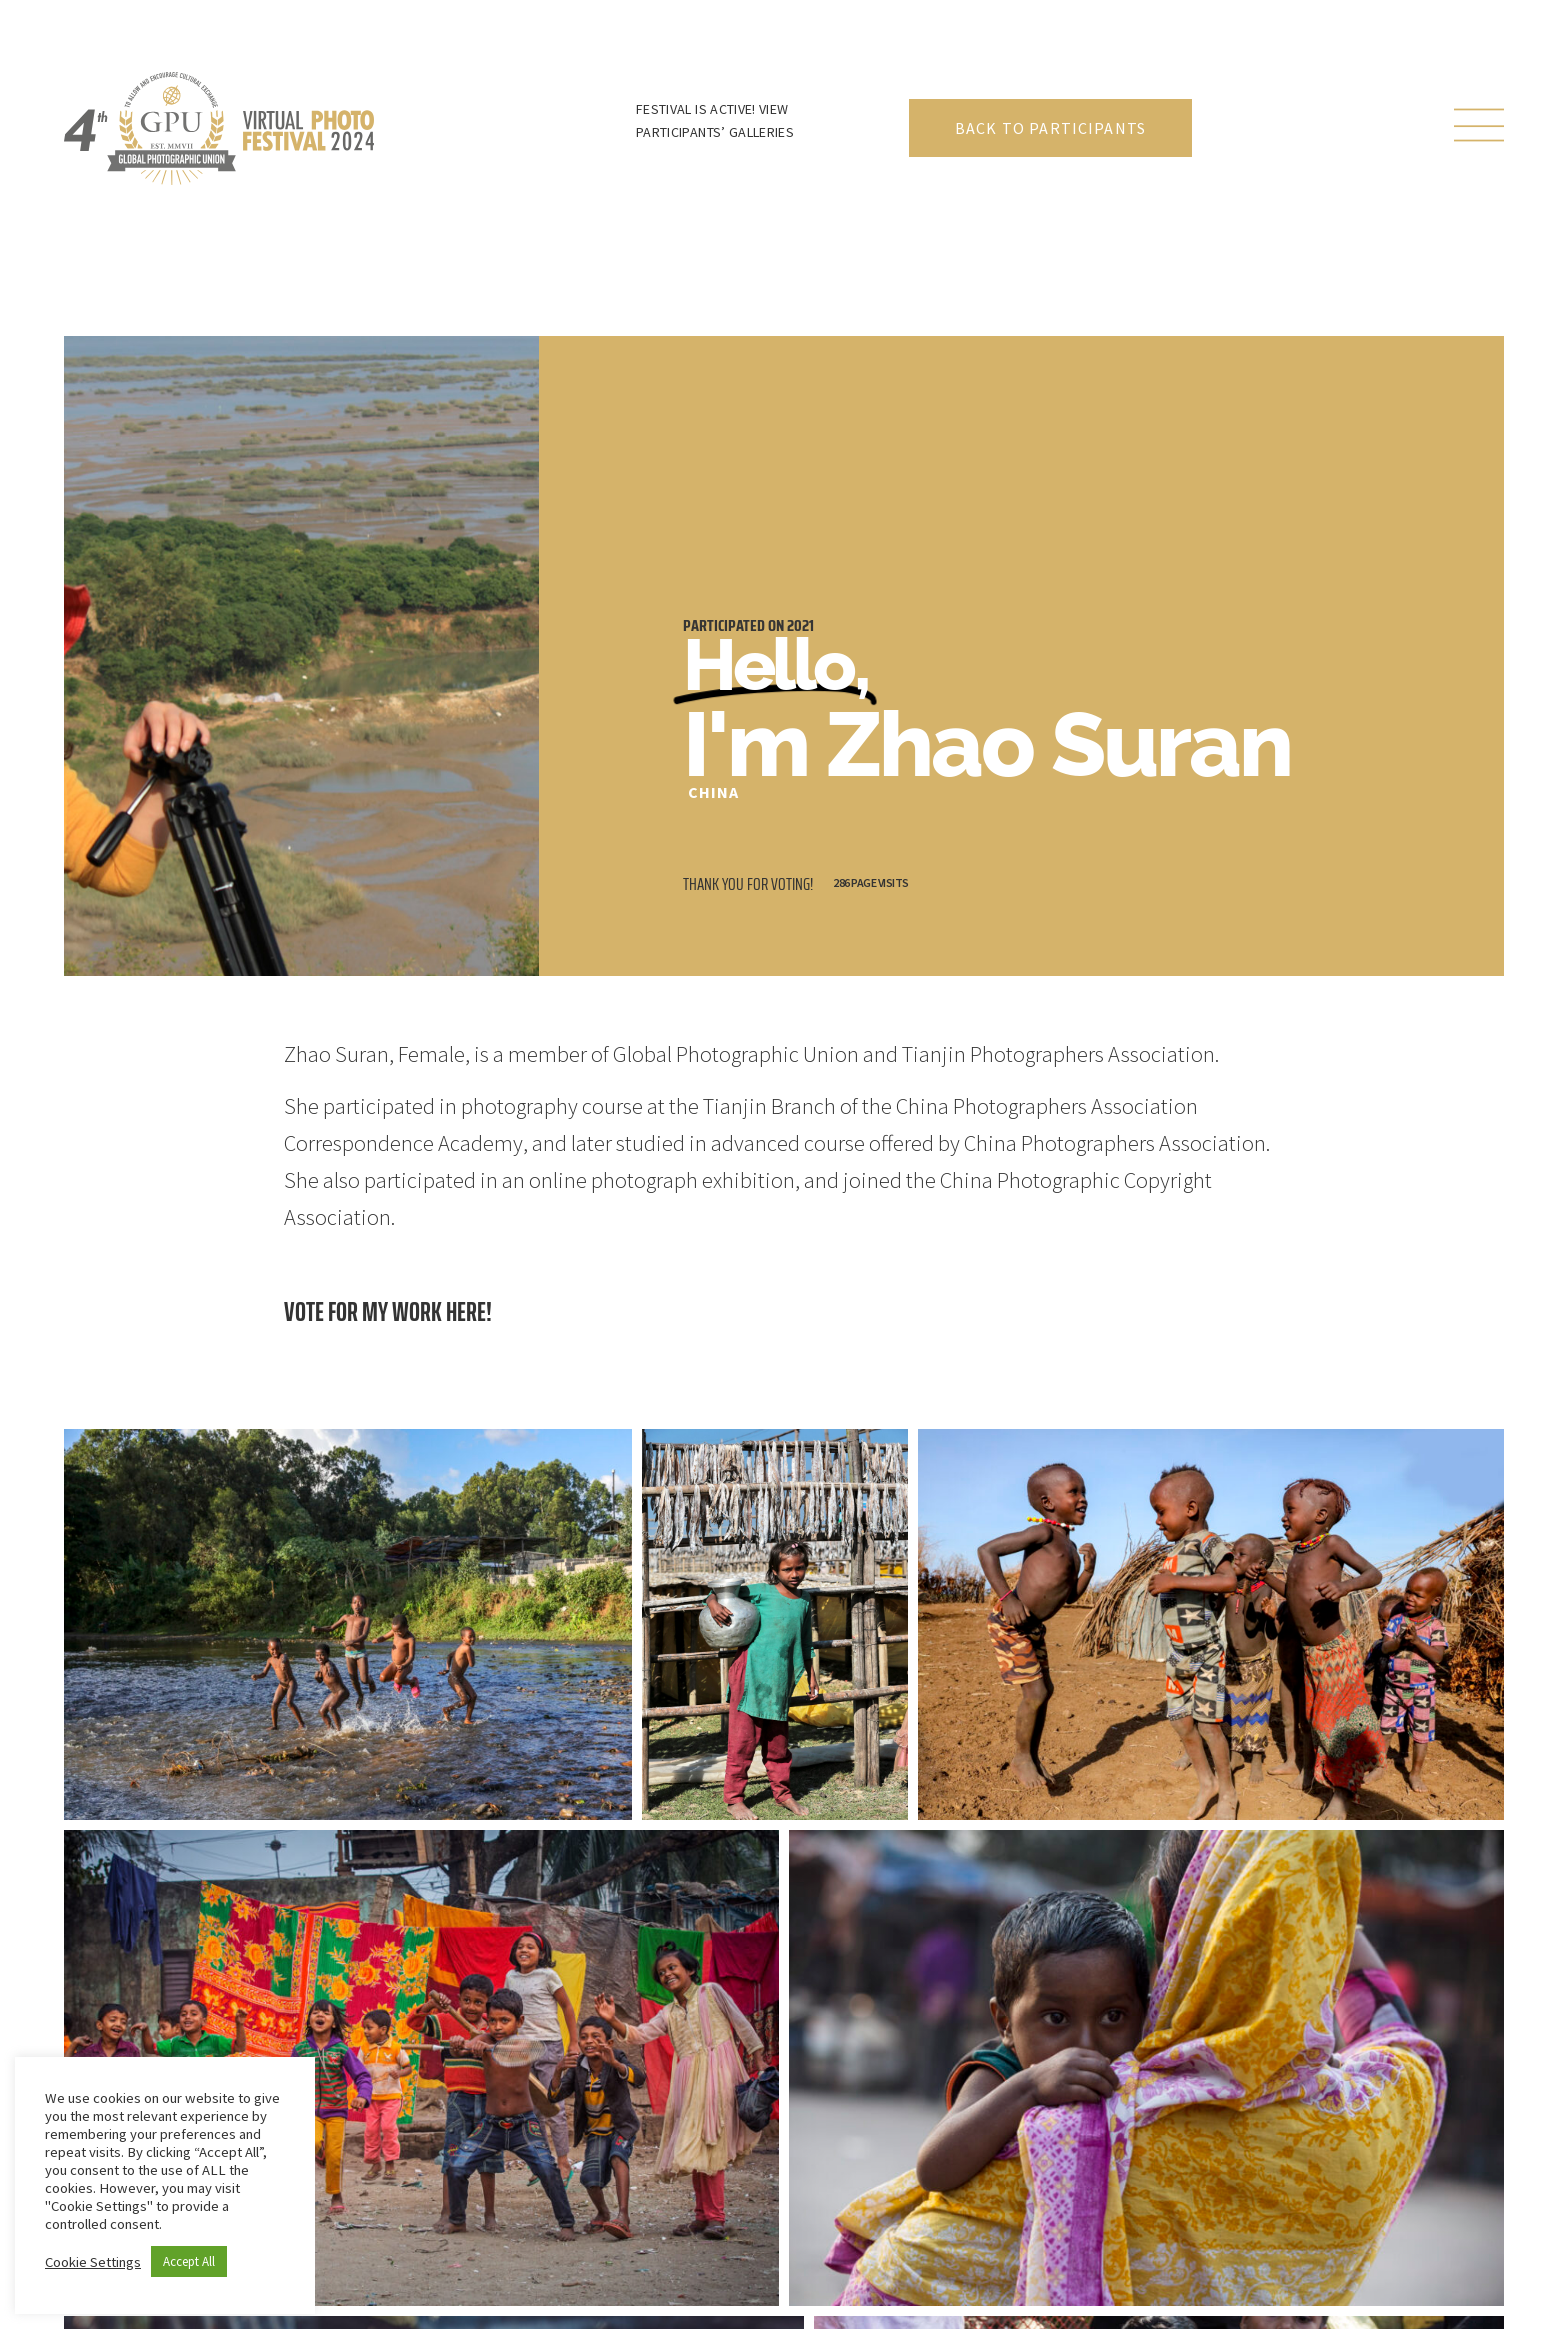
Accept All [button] (189, 2261)
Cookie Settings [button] (93, 2262)
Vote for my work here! (388, 1311)
